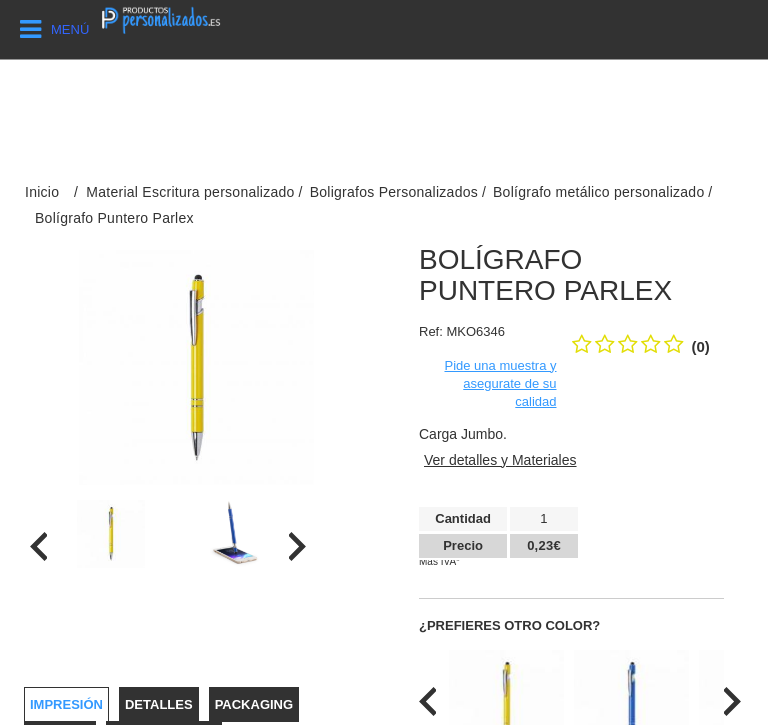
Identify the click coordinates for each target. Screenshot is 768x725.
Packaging (254, 704)
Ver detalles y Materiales (500, 460)
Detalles (159, 704)
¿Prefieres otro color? (509, 625)
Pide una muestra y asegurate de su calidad (500, 383)
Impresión (66, 704)
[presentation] (38, 546)
